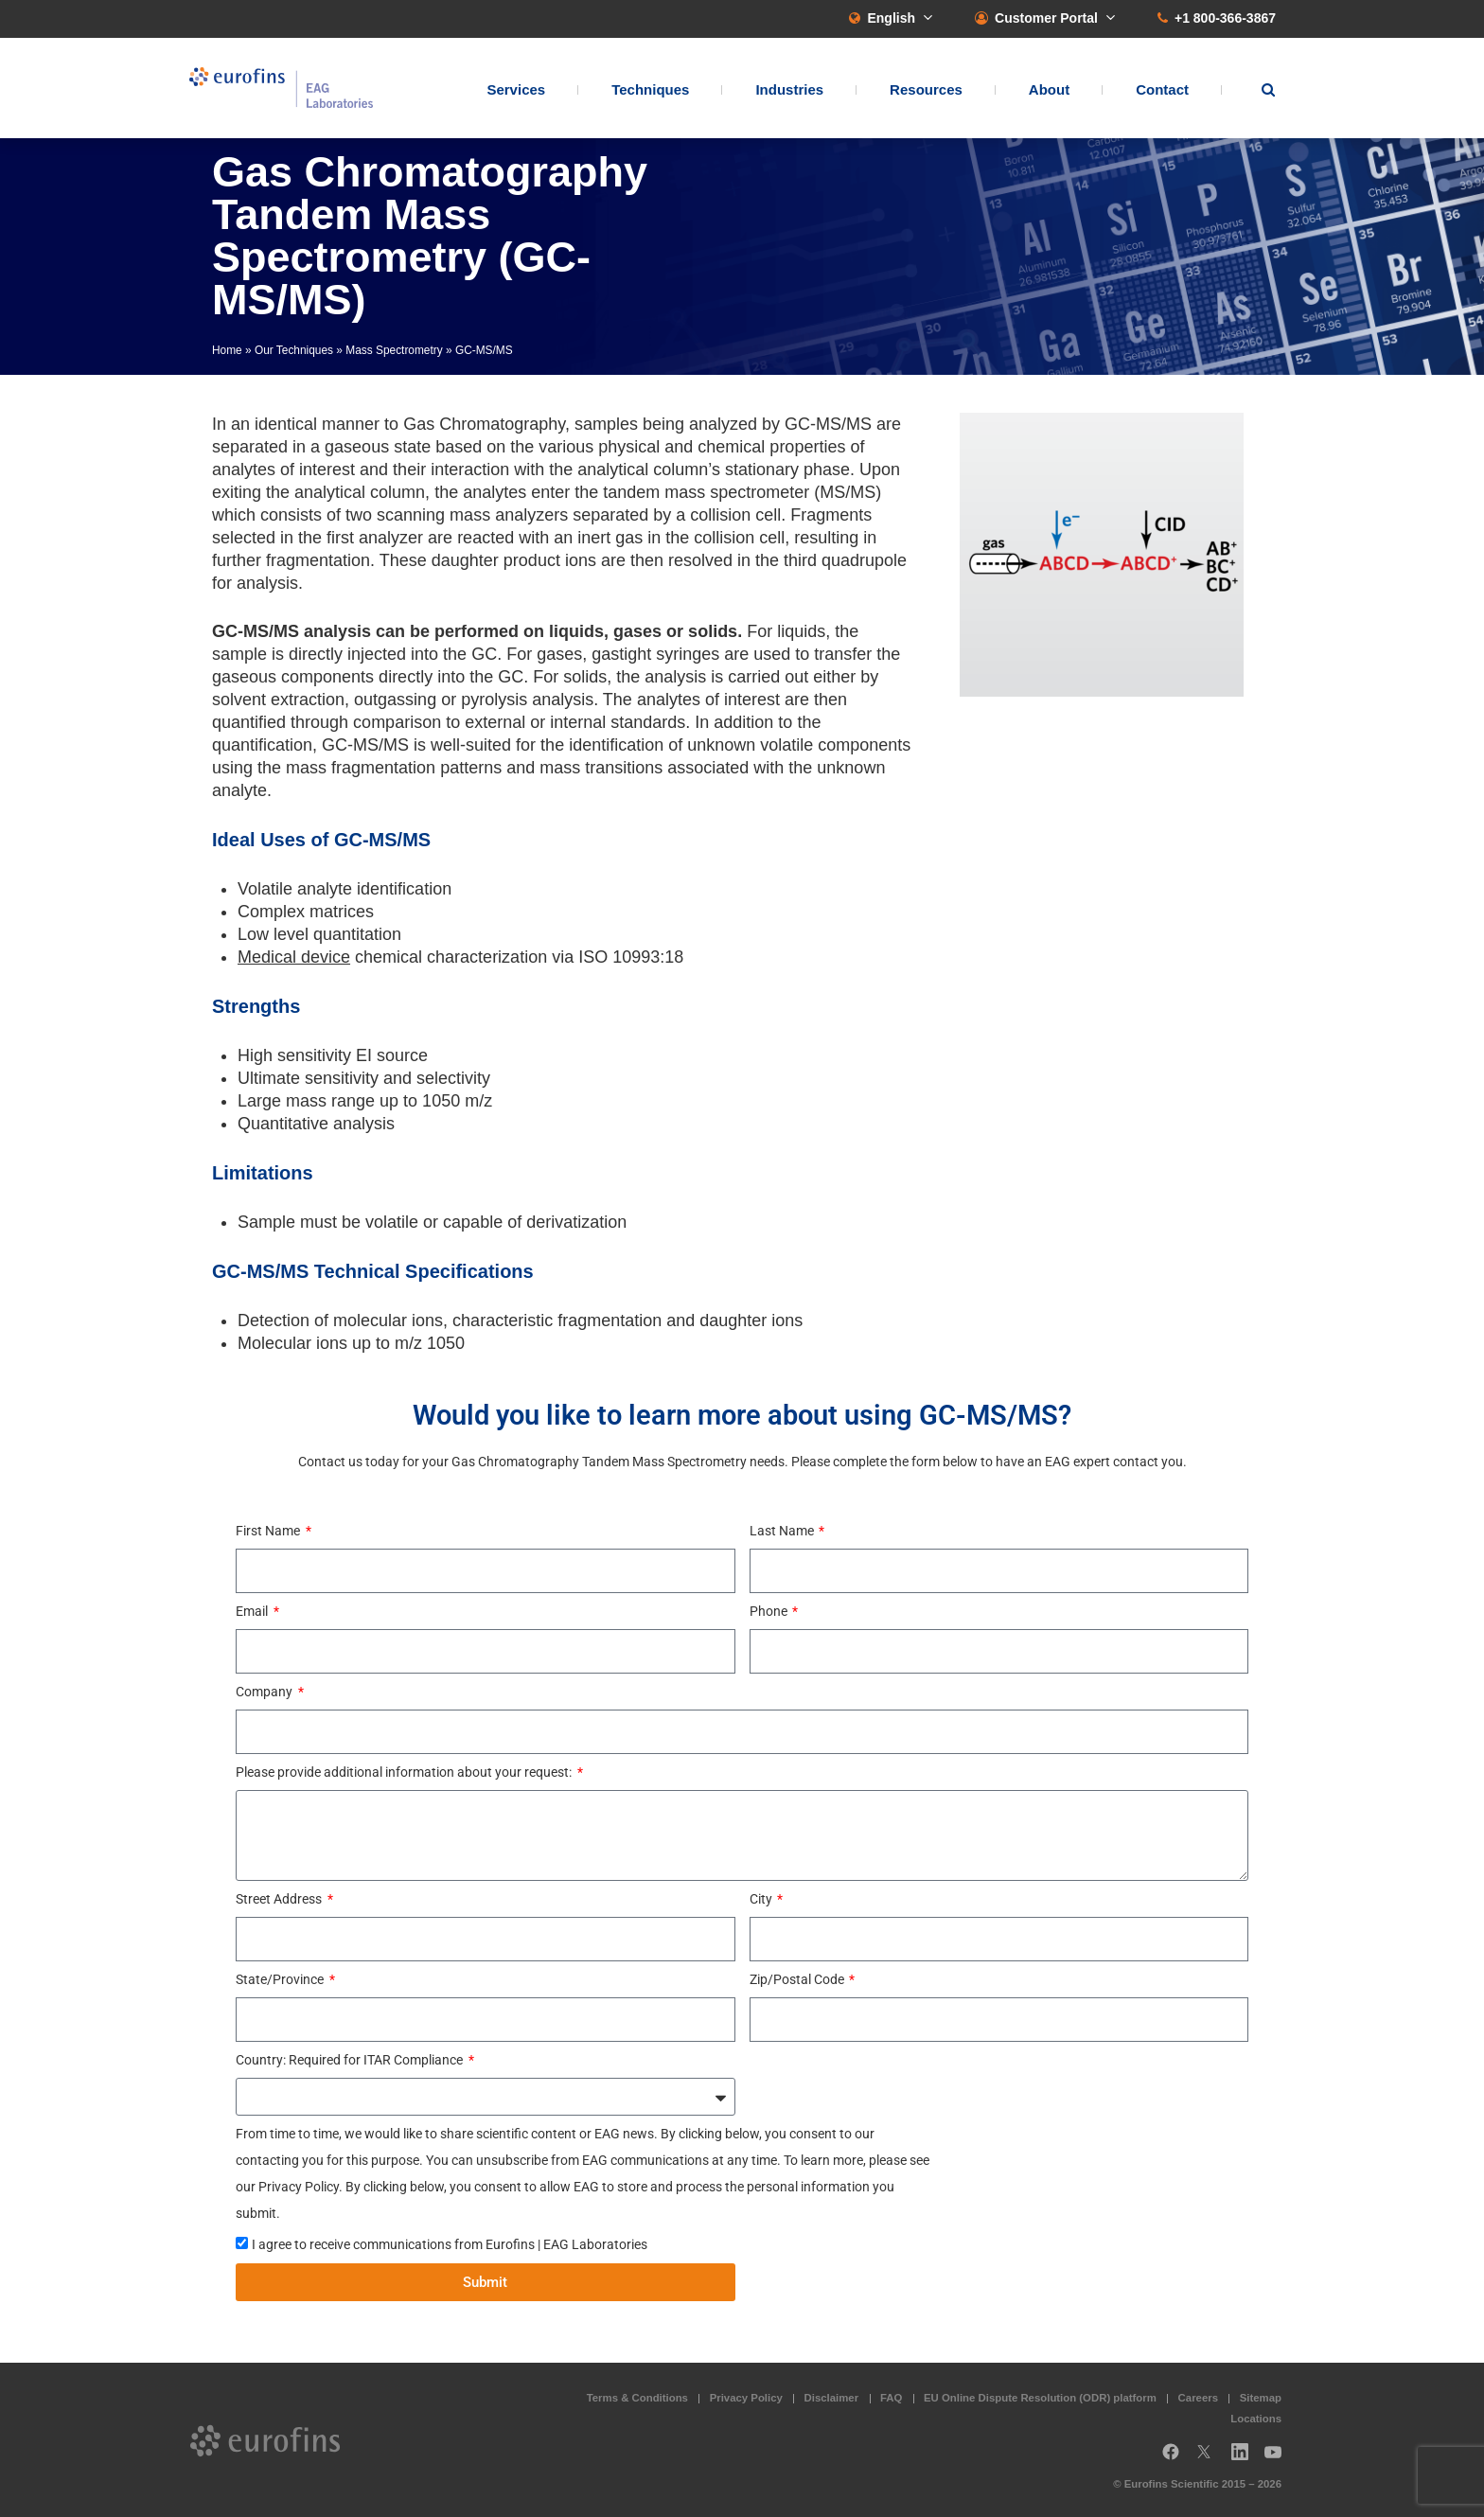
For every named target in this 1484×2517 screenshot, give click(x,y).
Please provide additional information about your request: (405, 1772)
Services (515, 90)
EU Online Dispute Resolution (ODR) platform (1040, 2397)
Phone (770, 1611)
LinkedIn (1245, 2458)
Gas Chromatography (484, 424)
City (762, 1898)
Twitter (1209, 2458)
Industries (789, 90)
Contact (1162, 90)
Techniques (650, 90)
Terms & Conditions (637, 2397)
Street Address (280, 1898)
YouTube (1278, 2458)
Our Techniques (294, 350)
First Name (269, 1530)
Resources (926, 90)
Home (227, 350)
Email (253, 1611)
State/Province (281, 1979)
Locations (1255, 2418)
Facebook (1170, 2458)
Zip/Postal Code (798, 1979)
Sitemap (1260, 2397)
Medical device (294, 957)
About (1049, 90)
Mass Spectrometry (393, 350)
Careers (1198, 2397)
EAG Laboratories (283, 88)
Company (265, 1691)
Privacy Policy (746, 2397)
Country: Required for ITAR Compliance (351, 2059)
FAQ (891, 2397)
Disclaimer (831, 2397)
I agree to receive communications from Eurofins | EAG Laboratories (449, 2244)
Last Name (783, 1530)
